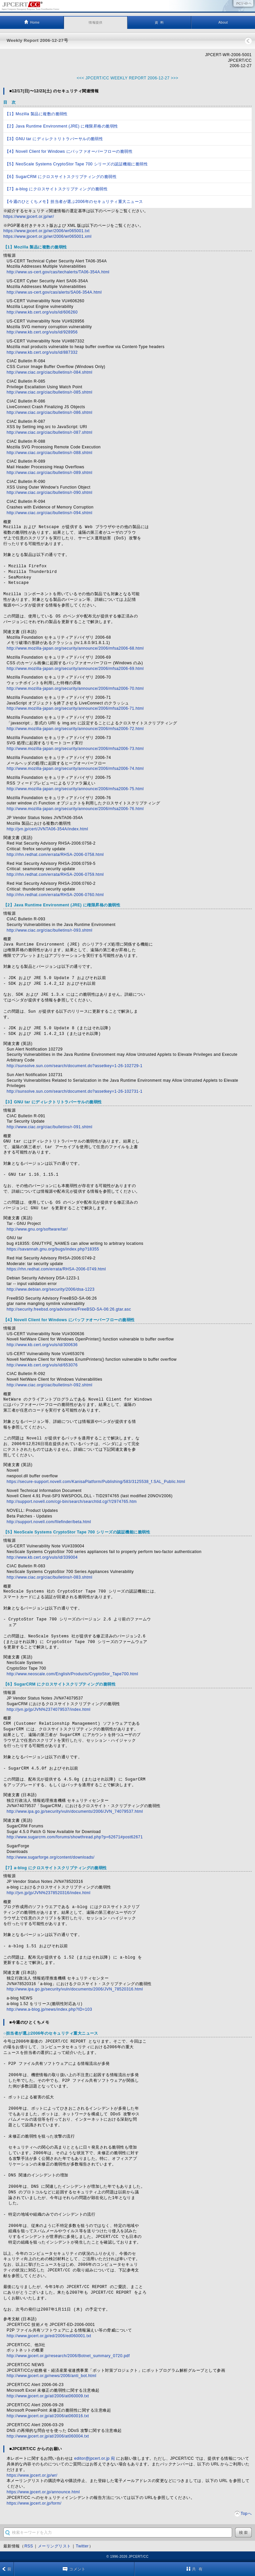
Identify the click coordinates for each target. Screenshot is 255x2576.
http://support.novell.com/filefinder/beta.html (49, 1521)
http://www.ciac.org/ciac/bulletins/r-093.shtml (49, 930)
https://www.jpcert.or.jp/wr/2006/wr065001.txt (46, 231)
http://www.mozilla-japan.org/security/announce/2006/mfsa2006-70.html (75, 688)
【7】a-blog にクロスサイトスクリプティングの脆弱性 (56, 189)
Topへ (246, 2513)
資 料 (159, 22)
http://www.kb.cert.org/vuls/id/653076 (42, 1365)
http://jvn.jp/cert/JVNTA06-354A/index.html (47, 829)
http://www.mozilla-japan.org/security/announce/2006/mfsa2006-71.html (75, 708)
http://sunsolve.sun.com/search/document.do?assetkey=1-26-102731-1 (74, 1091)
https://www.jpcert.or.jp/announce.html (43, 2492)
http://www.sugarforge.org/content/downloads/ (51, 1857)
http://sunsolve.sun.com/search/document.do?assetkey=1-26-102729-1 (74, 1065)
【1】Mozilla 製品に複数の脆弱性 (36, 114)
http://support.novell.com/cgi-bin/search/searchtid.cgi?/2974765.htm (72, 1501)
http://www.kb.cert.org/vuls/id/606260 (42, 312)
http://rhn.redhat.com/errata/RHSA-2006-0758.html (55, 854)
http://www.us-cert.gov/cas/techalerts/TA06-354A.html (58, 272)
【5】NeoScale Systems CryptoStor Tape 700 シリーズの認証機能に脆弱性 (76, 164)
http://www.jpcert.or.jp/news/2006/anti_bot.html (51, 2375)
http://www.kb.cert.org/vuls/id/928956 (42, 332)
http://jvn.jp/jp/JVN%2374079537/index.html (48, 1709)
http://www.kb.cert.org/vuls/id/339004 (42, 1557)
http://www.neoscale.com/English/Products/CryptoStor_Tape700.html (72, 1674)
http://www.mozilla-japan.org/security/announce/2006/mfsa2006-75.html (75, 788)
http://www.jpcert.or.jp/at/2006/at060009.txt (48, 2396)
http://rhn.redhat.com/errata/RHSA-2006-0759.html (55, 874)
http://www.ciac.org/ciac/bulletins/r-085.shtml (49, 392)
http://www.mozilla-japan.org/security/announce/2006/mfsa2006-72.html (75, 728)
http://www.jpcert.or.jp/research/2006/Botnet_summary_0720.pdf (68, 2355)
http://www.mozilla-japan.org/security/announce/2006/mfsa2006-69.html (75, 668)
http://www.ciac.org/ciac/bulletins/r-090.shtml (49, 492)
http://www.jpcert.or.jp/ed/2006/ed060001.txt (49, 2336)
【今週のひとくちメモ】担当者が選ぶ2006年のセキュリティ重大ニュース (74, 201)
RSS (28, 2546)
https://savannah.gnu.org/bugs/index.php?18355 (53, 1249)
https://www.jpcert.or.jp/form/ (34, 2503)
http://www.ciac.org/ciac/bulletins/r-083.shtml (49, 1577)
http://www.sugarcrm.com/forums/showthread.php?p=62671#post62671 (75, 1837)
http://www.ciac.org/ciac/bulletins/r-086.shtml (49, 412)
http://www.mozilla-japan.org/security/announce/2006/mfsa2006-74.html (75, 768)
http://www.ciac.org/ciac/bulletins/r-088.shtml (49, 452)
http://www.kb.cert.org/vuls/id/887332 (42, 352)
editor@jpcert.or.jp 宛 (94, 2458)
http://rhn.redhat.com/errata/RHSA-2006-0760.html (55, 894)
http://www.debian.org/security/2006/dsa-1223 (51, 1289)
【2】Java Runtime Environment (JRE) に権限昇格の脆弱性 (61, 126)
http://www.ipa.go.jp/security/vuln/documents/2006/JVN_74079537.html (75, 1811)
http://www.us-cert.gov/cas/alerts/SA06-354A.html (54, 292)
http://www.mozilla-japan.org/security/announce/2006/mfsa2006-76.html (75, 808)
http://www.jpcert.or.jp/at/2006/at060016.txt (48, 2416)
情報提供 (96, 22)
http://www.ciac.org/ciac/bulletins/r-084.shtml (49, 372)
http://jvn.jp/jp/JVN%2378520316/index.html (48, 1892)
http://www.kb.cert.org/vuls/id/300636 (42, 1344)
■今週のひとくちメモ (29, 2022)
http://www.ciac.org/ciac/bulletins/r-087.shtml (49, 432)
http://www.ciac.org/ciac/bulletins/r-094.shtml (49, 512)
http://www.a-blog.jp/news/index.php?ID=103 (49, 2009)
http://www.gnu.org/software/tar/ (37, 1229)
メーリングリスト (54, 2546)
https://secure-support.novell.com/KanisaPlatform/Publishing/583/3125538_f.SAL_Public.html (96, 1481)
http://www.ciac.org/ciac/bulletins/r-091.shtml (49, 1127)
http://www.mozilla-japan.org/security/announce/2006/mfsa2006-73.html (75, 748)
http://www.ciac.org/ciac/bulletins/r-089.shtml (49, 472)
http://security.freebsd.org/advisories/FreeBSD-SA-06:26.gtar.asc (69, 1309)
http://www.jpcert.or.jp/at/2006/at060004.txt (48, 2436)
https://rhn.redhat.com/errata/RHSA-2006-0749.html (56, 1269)
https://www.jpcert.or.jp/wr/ (28, 216)
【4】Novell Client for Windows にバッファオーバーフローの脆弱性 (68, 151)
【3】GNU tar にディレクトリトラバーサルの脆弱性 (54, 139)
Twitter (82, 2546)
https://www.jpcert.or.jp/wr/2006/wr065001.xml (47, 236)
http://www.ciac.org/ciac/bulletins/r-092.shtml (49, 1385)
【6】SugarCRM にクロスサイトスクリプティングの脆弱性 (61, 176)
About (223, 22)
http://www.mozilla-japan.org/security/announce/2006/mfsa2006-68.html (75, 648)
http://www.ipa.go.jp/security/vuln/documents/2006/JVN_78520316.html (75, 1989)
